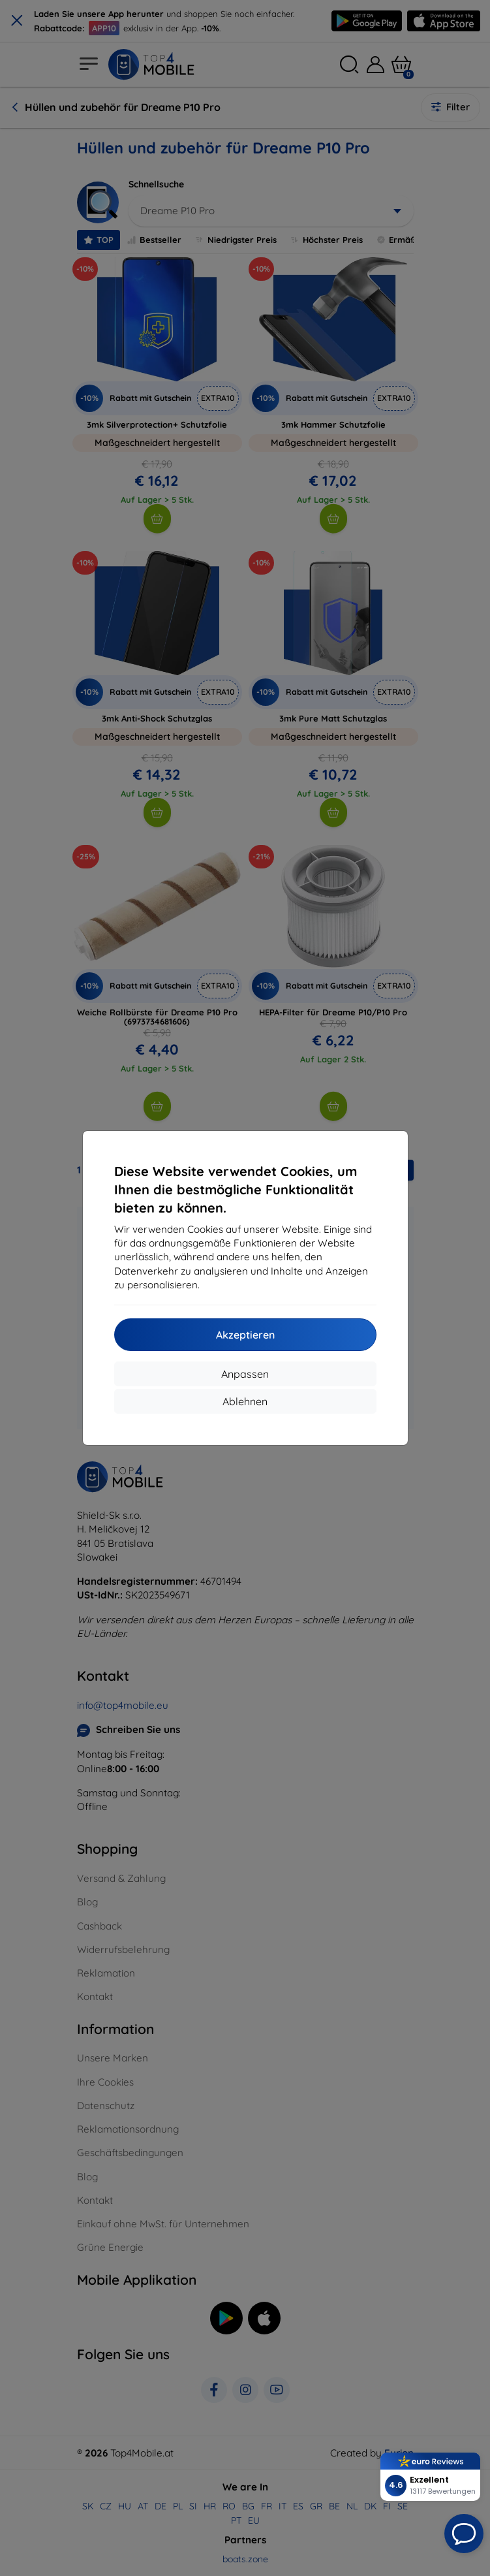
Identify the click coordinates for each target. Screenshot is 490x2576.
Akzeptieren (245, 1334)
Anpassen (245, 1373)
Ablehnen (245, 1401)
